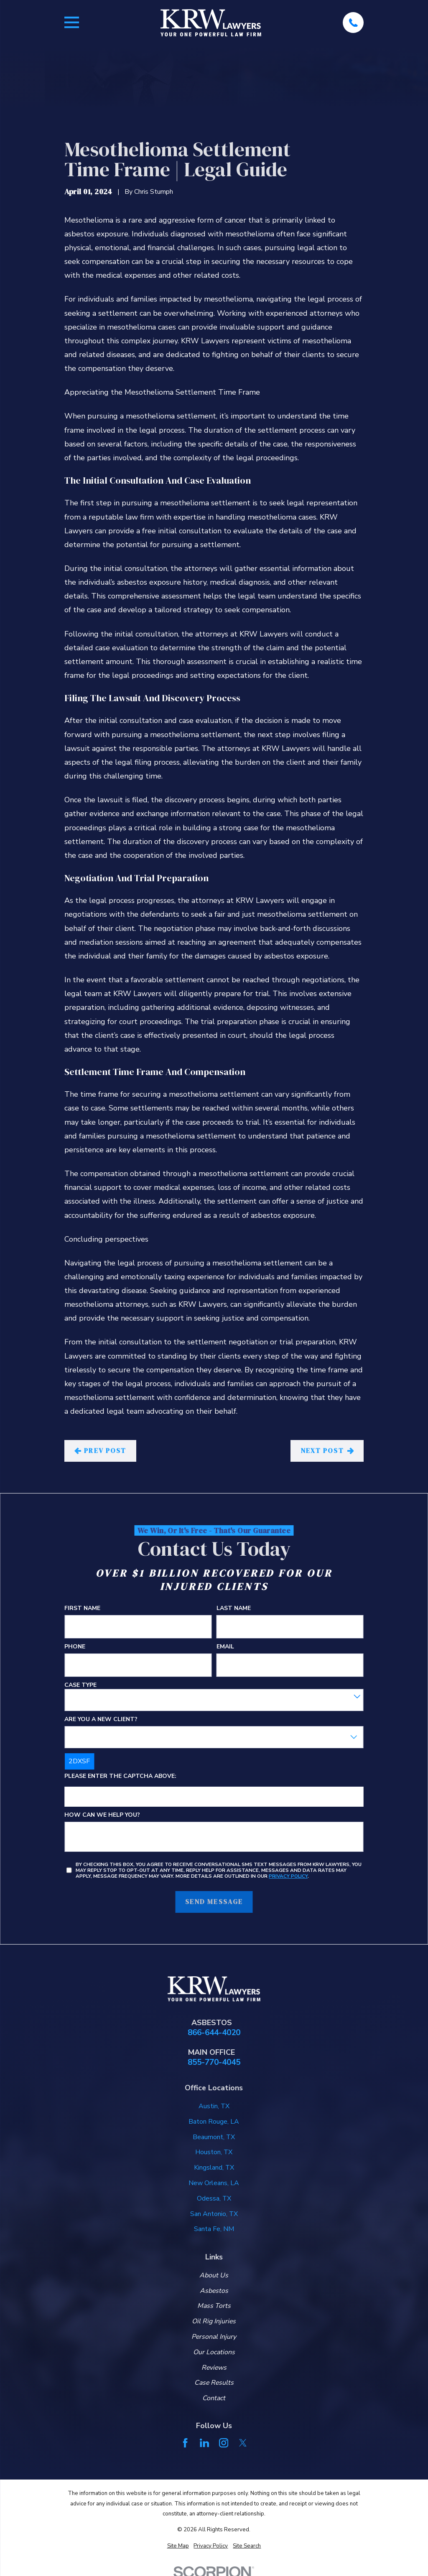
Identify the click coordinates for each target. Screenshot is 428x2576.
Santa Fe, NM (214, 2229)
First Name (82, 1608)
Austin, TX (214, 2106)
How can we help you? (102, 1815)
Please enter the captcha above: (120, 1776)
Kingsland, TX (214, 2167)
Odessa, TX (214, 2198)
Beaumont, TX (214, 2137)
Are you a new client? (101, 1719)
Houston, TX (213, 2152)
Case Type (80, 1685)
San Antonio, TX (214, 2214)
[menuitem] (178, 2546)
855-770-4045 (214, 2062)
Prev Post (100, 1450)
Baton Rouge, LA (214, 2121)
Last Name (234, 1608)
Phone (74, 1647)
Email (225, 1647)
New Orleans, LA (214, 2183)
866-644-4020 (214, 2033)
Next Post (327, 1450)
